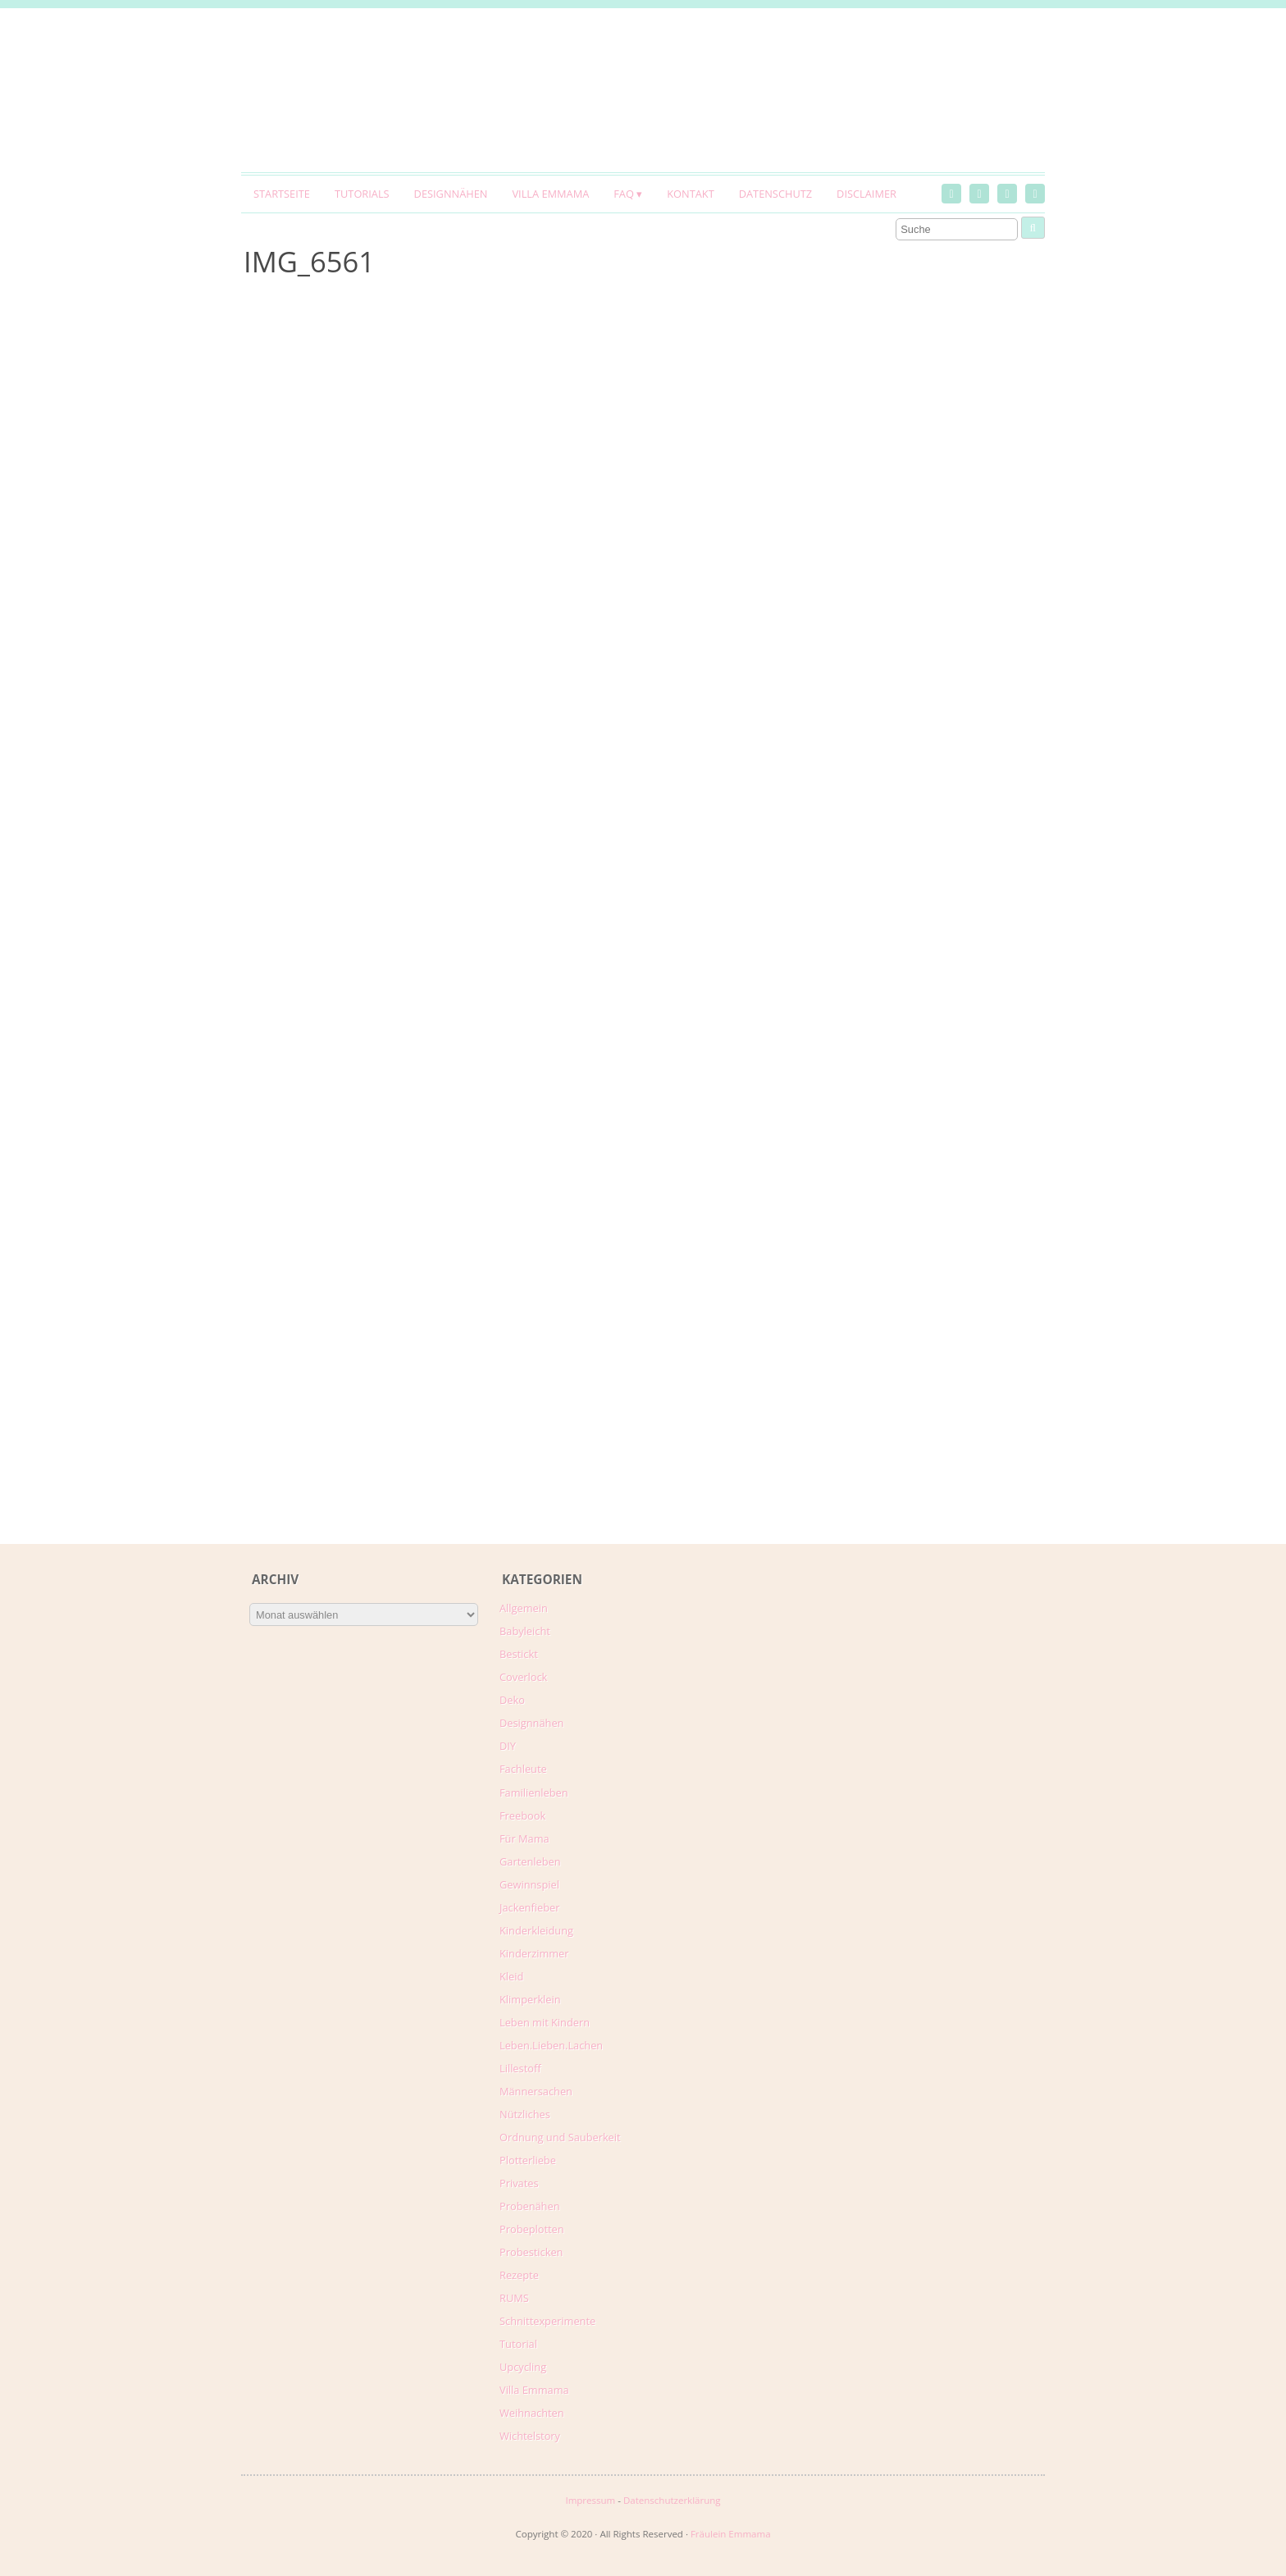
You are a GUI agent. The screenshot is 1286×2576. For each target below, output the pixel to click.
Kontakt (690, 193)
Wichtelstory (529, 2435)
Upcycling (522, 2366)
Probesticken (531, 2252)
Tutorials (362, 193)
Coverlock (523, 1676)
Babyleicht (524, 1631)
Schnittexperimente (547, 2320)
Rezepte (519, 2275)
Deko (512, 1699)
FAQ (623, 193)
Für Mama (524, 1838)
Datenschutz (775, 193)
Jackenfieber (529, 1907)
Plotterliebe (527, 2160)
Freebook (522, 1815)
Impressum (590, 2500)
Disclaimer (866, 193)
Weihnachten (531, 2412)
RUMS (514, 2298)
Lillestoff (520, 2068)
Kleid (511, 1976)
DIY (507, 1745)
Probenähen (529, 2206)
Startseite (281, 193)
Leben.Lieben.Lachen (551, 2045)
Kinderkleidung (536, 1930)
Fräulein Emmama (731, 2534)
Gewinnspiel (529, 1884)
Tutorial (518, 2343)
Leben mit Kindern (544, 2022)
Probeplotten (531, 2229)
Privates (519, 2183)
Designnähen (451, 193)
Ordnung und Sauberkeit (560, 2137)
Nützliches (524, 2114)
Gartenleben (530, 1861)
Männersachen (535, 2091)
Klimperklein (530, 1999)
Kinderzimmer (534, 1953)
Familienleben (533, 1792)
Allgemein (523, 1608)
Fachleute (523, 1768)
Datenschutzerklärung (672, 2500)
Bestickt (518, 1654)
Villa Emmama (550, 193)
